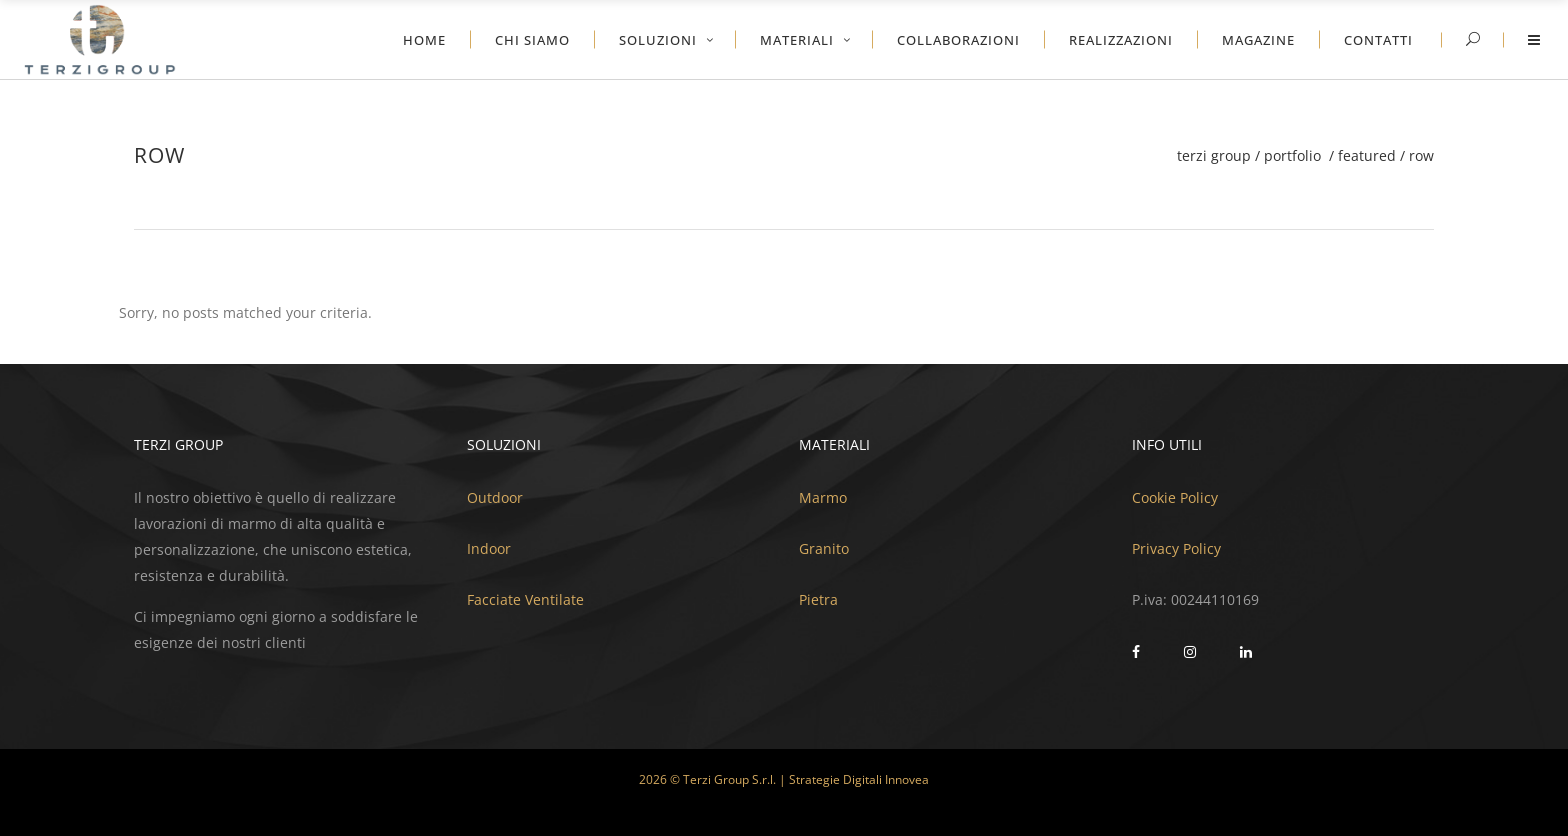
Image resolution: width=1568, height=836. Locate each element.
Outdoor (495, 497)
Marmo (823, 497)
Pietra (818, 599)
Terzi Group (1214, 156)
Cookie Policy (1175, 497)
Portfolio (1292, 156)
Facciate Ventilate (525, 599)
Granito (824, 548)
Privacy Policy (1176, 548)
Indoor (489, 548)
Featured (1367, 156)
